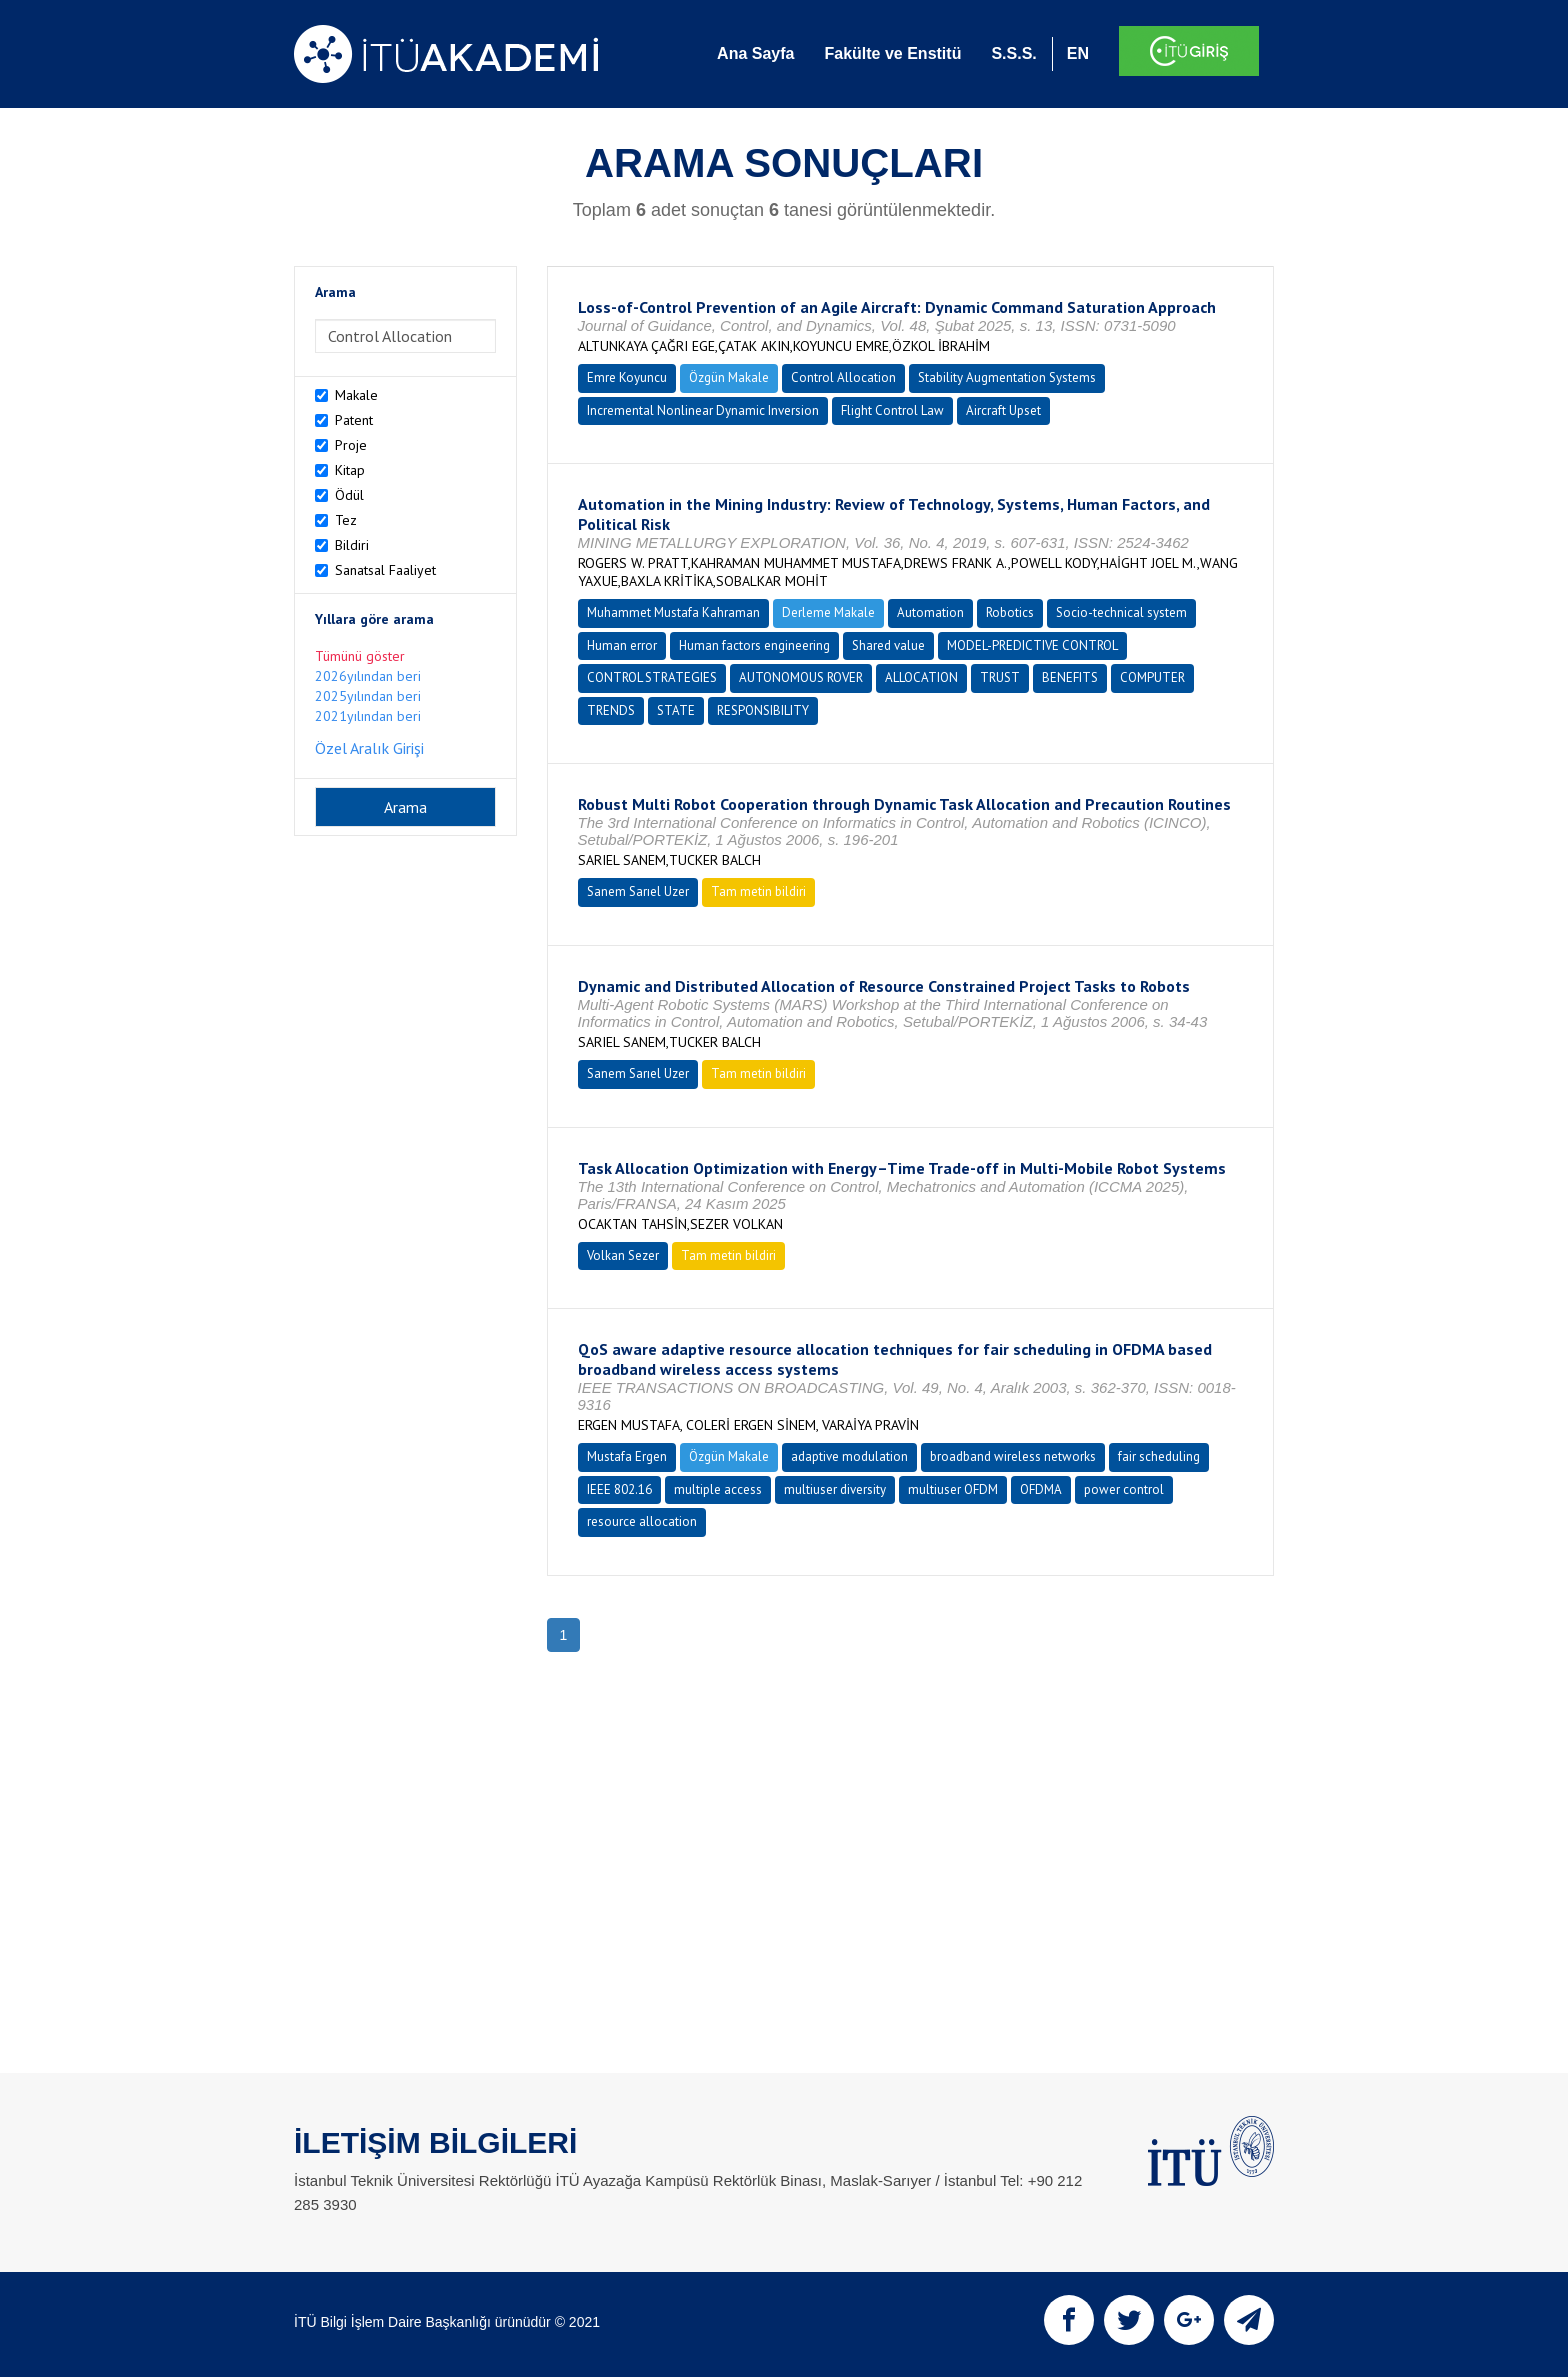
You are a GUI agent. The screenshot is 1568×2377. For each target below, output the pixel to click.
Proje (351, 445)
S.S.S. (1013, 53)
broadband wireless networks (1013, 1456)
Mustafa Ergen (627, 1456)
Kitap (350, 470)
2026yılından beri (368, 676)
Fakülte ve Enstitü (892, 53)
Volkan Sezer (623, 1255)
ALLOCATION (921, 677)
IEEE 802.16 (619, 1489)
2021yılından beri (368, 716)
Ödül (349, 495)
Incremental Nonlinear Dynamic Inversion (703, 410)
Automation (930, 612)
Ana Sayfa (755, 53)
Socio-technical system (1121, 612)
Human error (622, 645)
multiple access (718, 1489)
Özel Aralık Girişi (369, 748)
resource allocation (642, 1521)
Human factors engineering (754, 645)
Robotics (1010, 612)
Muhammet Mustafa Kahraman (673, 612)
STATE (676, 710)
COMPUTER (1152, 677)
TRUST (1000, 677)
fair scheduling (1159, 1456)
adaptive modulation (849, 1456)
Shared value (888, 645)
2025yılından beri (368, 696)
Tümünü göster (360, 656)
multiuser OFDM (953, 1489)
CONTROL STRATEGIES (652, 677)
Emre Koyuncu (627, 377)
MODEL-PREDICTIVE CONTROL (1032, 645)
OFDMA (1041, 1489)
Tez (346, 520)
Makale (356, 395)
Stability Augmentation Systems (1007, 377)
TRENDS (611, 710)
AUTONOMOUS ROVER (801, 677)
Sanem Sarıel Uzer (638, 891)
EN (1078, 53)
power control (1124, 1489)
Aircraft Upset (1003, 410)
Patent (354, 420)
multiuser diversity (835, 1489)
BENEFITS (1070, 677)
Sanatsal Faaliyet (385, 570)
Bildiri (352, 545)
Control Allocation (843, 377)
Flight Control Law (892, 410)
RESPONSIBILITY (763, 710)
